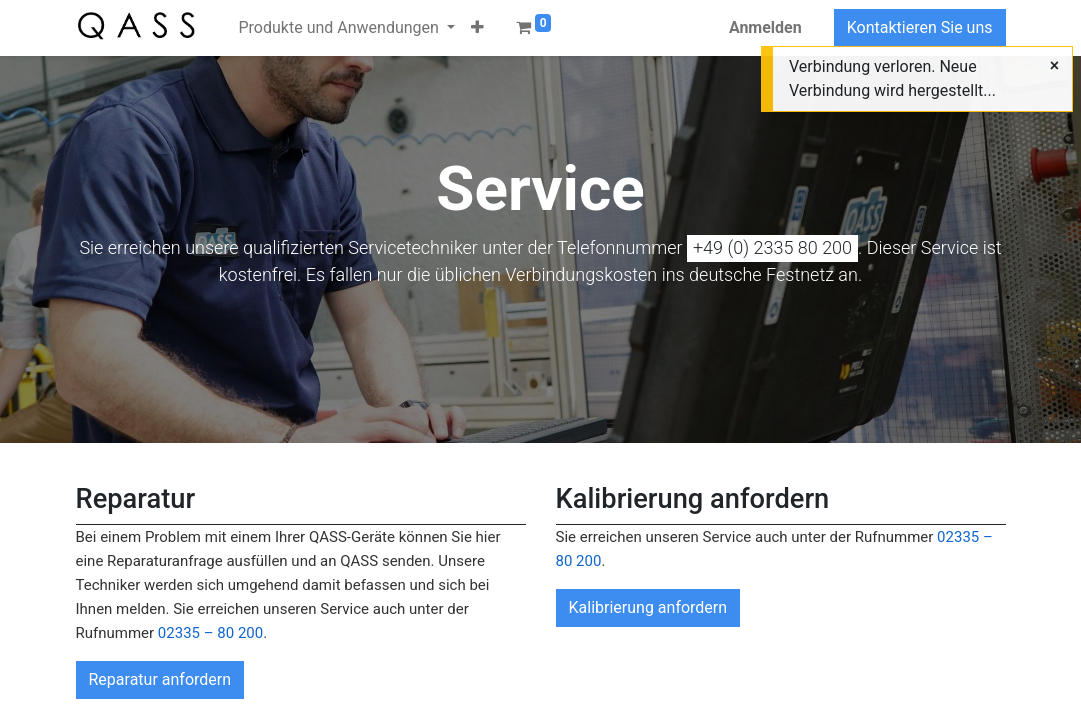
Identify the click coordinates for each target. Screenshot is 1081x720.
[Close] (1054, 66)
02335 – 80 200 (210, 633)
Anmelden (765, 27)
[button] (477, 28)
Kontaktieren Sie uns (920, 27)
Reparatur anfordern (160, 679)
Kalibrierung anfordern (648, 607)
